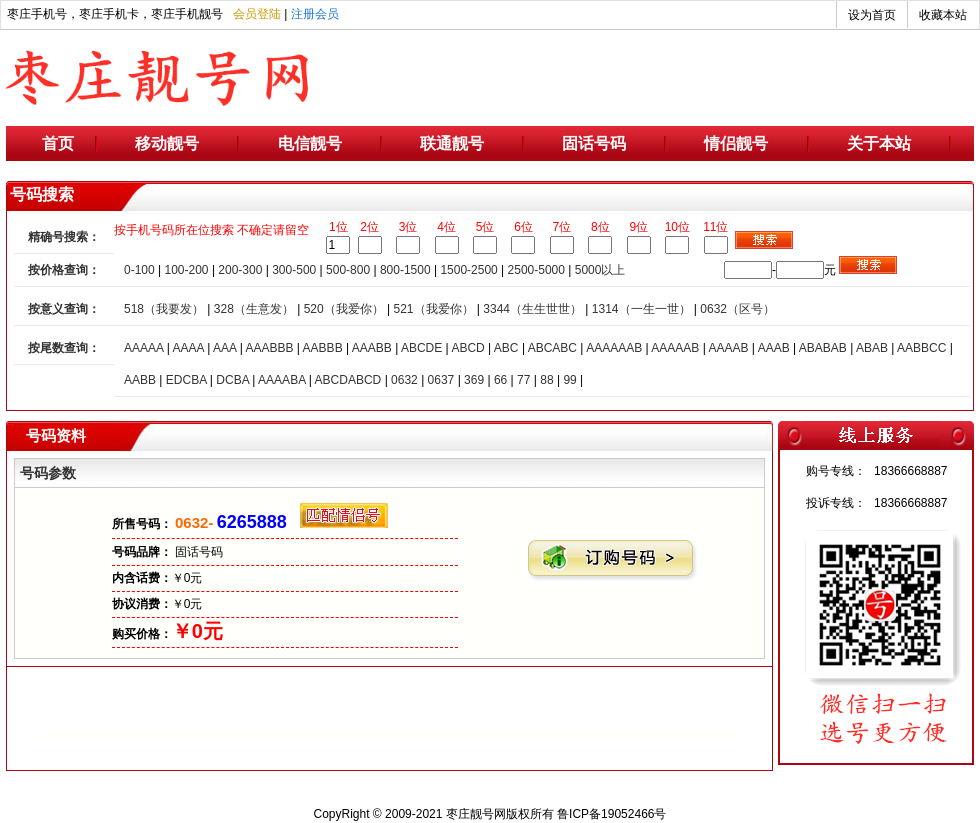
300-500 (294, 270)
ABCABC (552, 348)
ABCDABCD (348, 380)
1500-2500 (468, 270)
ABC (506, 348)
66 (500, 380)
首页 (58, 143)
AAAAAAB (614, 348)
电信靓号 (310, 143)
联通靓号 (452, 143)
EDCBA (186, 380)
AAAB (774, 348)
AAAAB (728, 348)
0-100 (139, 270)
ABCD (467, 348)
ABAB (872, 348)
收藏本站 (943, 15)
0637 (441, 380)
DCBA (232, 380)
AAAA (187, 348)
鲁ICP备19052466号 (611, 814)
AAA (224, 348)
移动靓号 (167, 143)
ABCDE (421, 348)
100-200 (187, 270)
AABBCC (921, 348)
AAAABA (281, 380)
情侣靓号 (736, 143)
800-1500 (405, 270)
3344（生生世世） (532, 309)
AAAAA (143, 348)
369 (474, 380)
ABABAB (823, 348)
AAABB (372, 348)
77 (523, 380)
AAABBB (269, 348)
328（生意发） (254, 309)
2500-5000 (536, 270)
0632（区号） (737, 309)
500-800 (348, 270)
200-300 (240, 270)
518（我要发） (164, 309)
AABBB (323, 348)
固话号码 (594, 143)
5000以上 (600, 270)
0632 (404, 380)
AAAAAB (675, 348)
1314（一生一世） (641, 309)
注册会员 (315, 14)
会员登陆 (257, 14)
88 (546, 380)
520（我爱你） (344, 309)
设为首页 (872, 15)
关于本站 (879, 143)
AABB (140, 380)
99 (569, 380)
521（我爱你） (433, 309)
